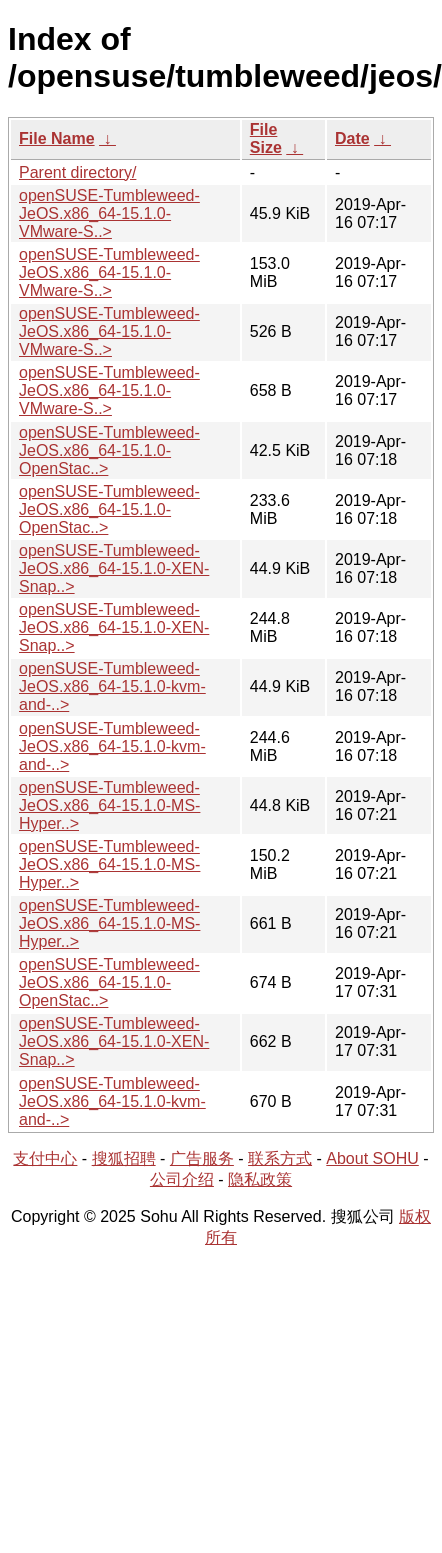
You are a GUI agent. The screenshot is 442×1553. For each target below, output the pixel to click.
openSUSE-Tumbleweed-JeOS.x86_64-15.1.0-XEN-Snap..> (114, 568)
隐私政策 (260, 1179)
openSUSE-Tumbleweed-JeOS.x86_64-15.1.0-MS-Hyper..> (109, 805)
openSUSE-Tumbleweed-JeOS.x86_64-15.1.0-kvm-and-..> (112, 686)
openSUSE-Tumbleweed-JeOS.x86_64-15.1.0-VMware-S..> (109, 213)
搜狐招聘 (124, 1158)
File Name (57, 138)
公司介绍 (182, 1179)
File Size (266, 138)
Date (352, 138)
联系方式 (280, 1158)
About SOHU (372, 1158)
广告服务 (202, 1158)
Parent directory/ (77, 172)
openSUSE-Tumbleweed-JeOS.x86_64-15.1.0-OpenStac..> (109, 450)
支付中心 (45, 1158)
